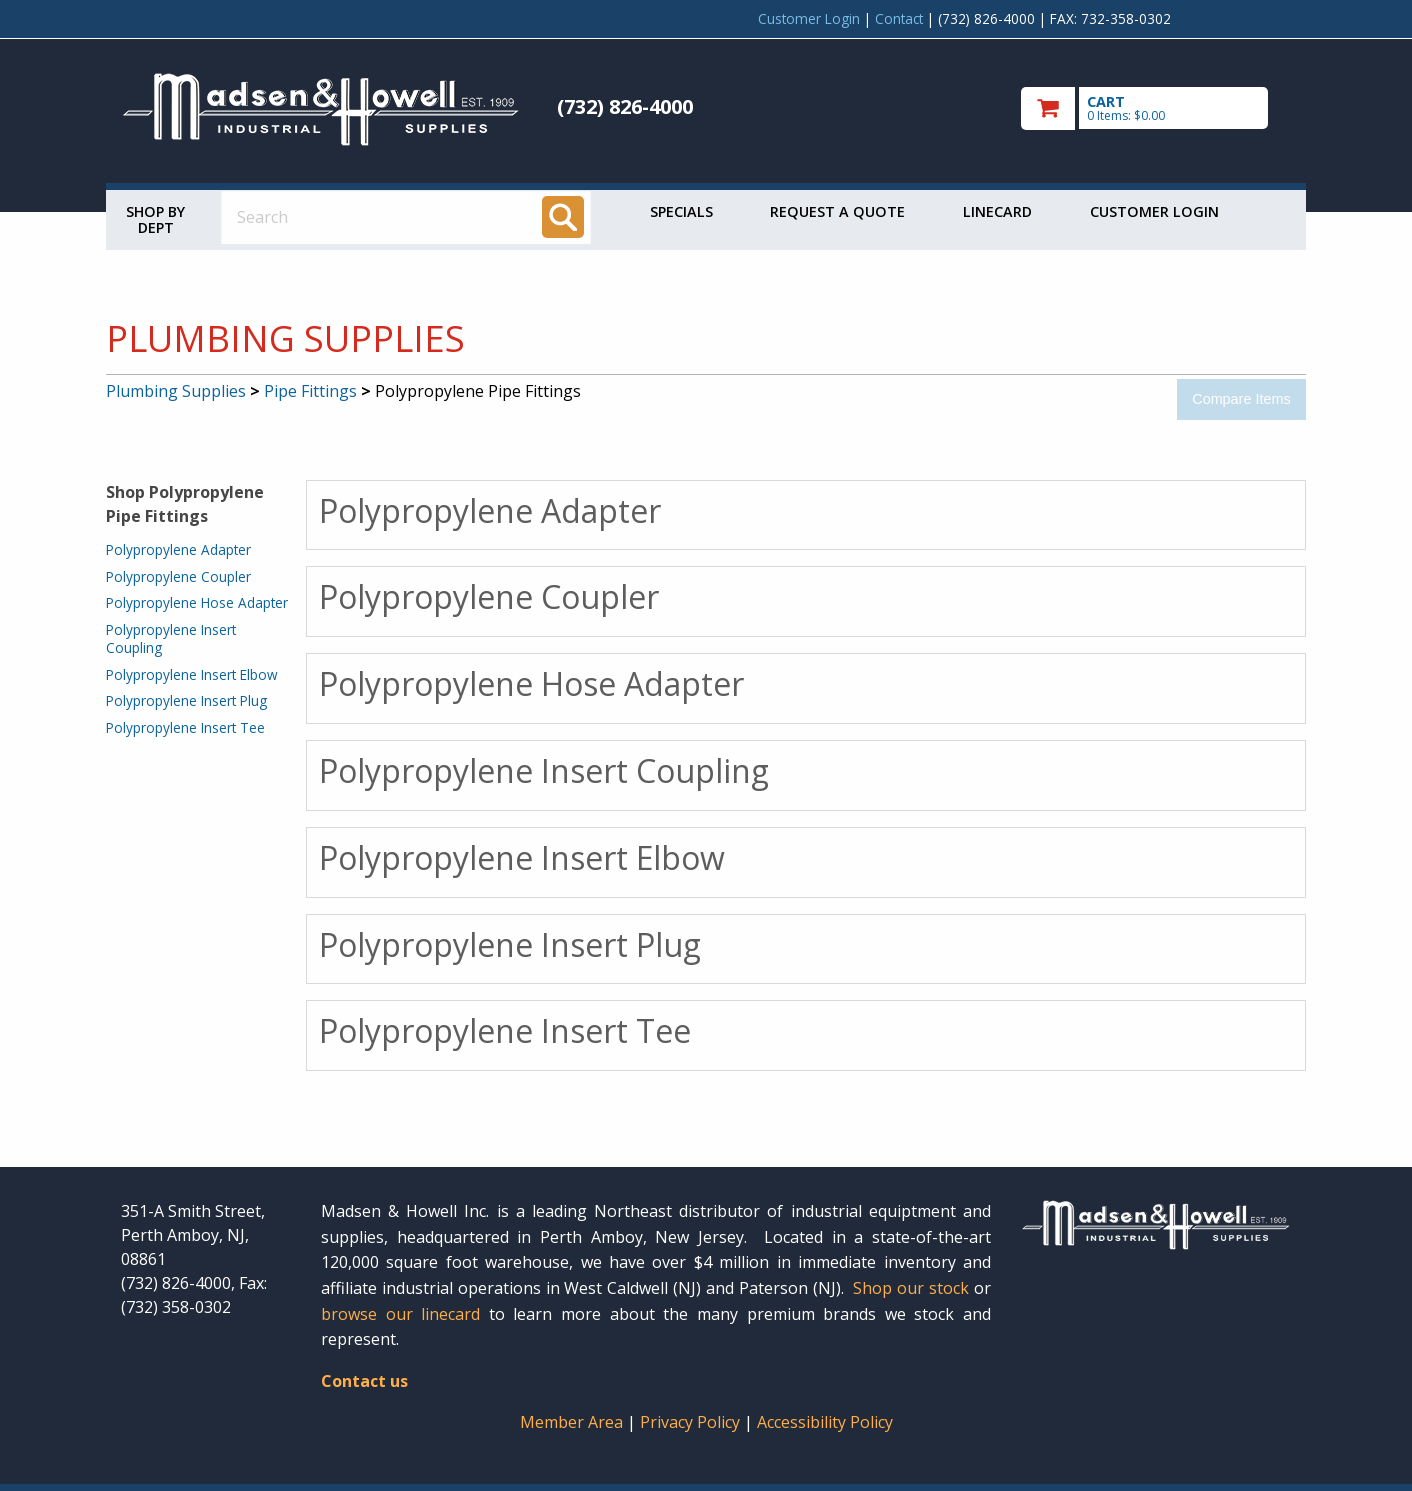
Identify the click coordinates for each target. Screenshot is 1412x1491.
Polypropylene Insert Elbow (192, 674)
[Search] (563, 217)
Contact (899, 18)
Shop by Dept (155, 219)
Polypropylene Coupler (178, 576)
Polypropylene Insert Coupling (171, 638)
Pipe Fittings (310, 391)
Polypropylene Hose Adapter (197, 602)
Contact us (364, 1381)
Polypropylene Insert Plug (186, 700)
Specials (681, 211)
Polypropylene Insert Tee (185, 727)
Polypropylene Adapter (178, 549)
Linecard (997, 211)
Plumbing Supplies (176, 391)
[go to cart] (1156, 108)
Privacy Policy (692, 1422)
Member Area (571, 1422)
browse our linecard (400, 1314)
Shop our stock (911, 1288)
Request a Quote (837, 211)
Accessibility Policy (825, 1422)
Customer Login (809, 18)
